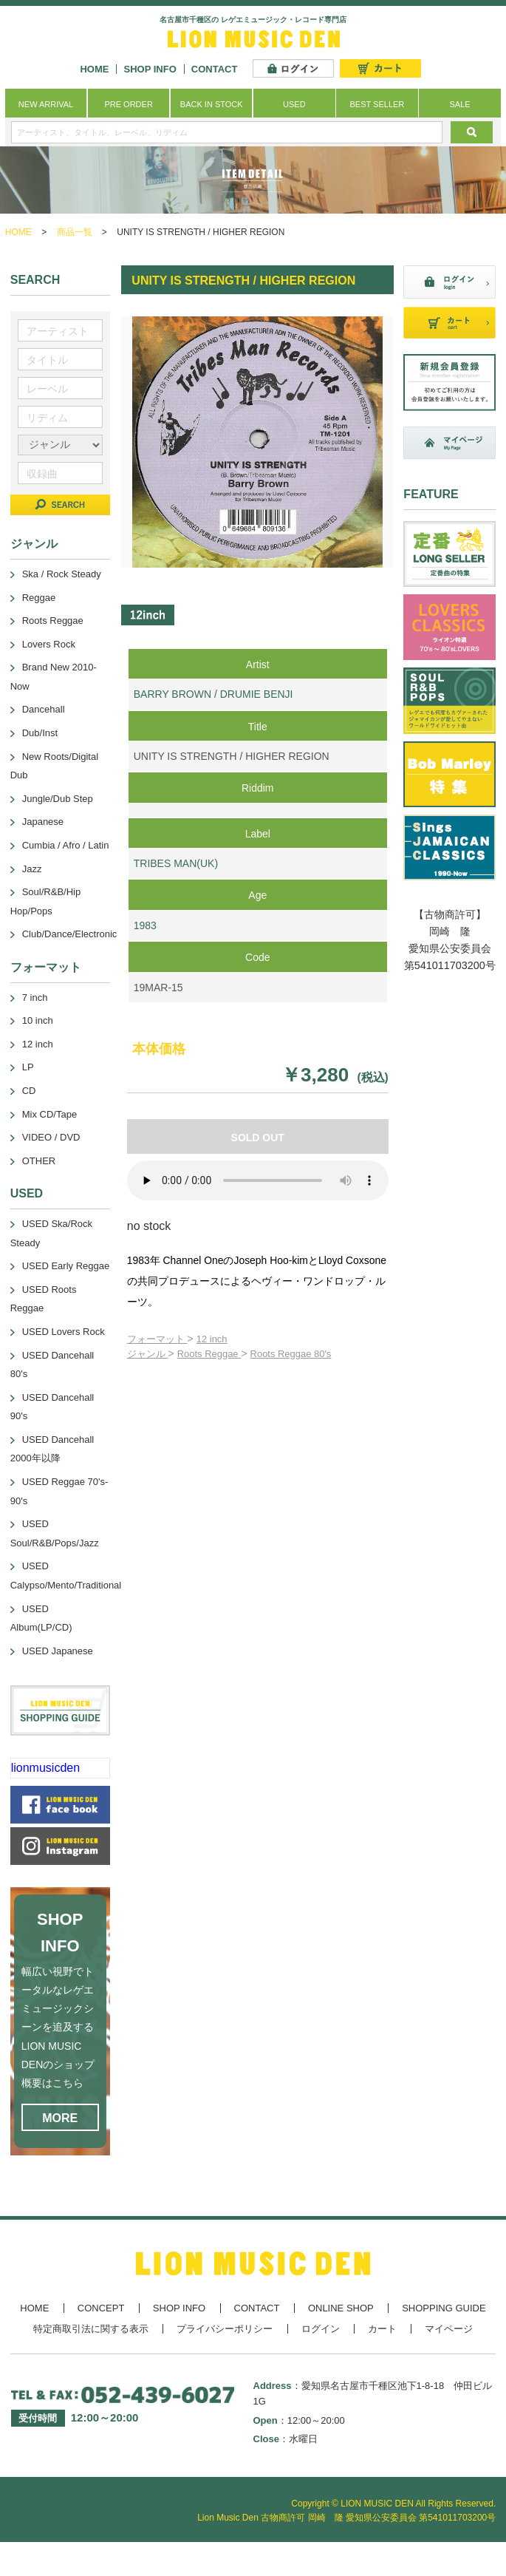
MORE (60, 2118)
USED (294, 104)
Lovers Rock (48, 644)
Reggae (39, 597)
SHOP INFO (149, 69)
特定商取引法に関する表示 (90, 2329)
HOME (94, 69)
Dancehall (43, 709)
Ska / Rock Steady (61, 574)
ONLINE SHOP (341, 2308)
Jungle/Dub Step (57, 798)
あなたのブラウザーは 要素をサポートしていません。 (258, 1180)
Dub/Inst (40, 732)
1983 (145, 925)
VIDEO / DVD (51, 1137)
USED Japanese (57, 1650)
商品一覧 (74, 232)
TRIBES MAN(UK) (176, 863)
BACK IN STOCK (211, 104)
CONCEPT (101, 2308)
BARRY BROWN (172, 694)
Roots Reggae (209, 1353)
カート (382, 2329)
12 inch (212, 1339)
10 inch (37, 1020)
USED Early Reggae (66, 1265)
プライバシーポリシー (225, 2329)
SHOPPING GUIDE (443, 2308)
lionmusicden (45, 1767)
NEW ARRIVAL (45, 104)
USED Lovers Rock (63, 1331)
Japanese (43, 821)
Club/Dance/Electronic (69, 933)
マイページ (449, 2329)
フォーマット (157, 1339)
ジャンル (147, 1353)
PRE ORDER (128, 104)
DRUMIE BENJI (256, 694)
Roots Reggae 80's (291, 1353)
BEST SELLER (377, 104)
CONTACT (214, 69)
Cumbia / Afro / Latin (65, 845)
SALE (459, 104)
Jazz (32, 868)
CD (29, 1090)
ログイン (320, 2329)
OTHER (39, 1160)
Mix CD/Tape (49, 1114)
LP (28, 1067)
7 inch (35, 997)
